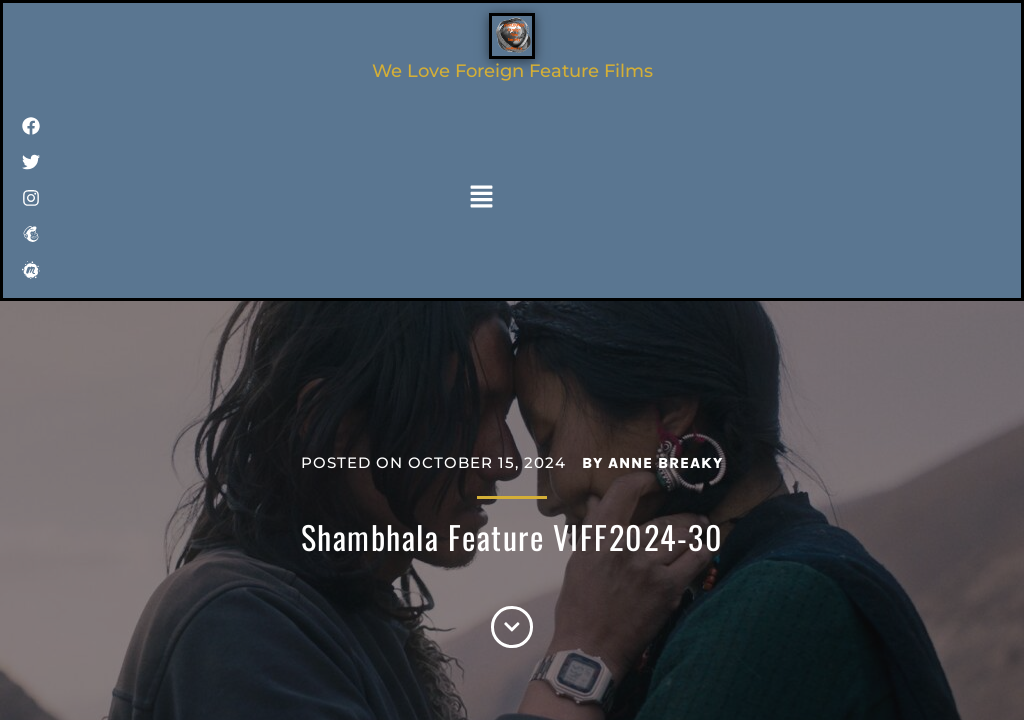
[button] (482, 198)
